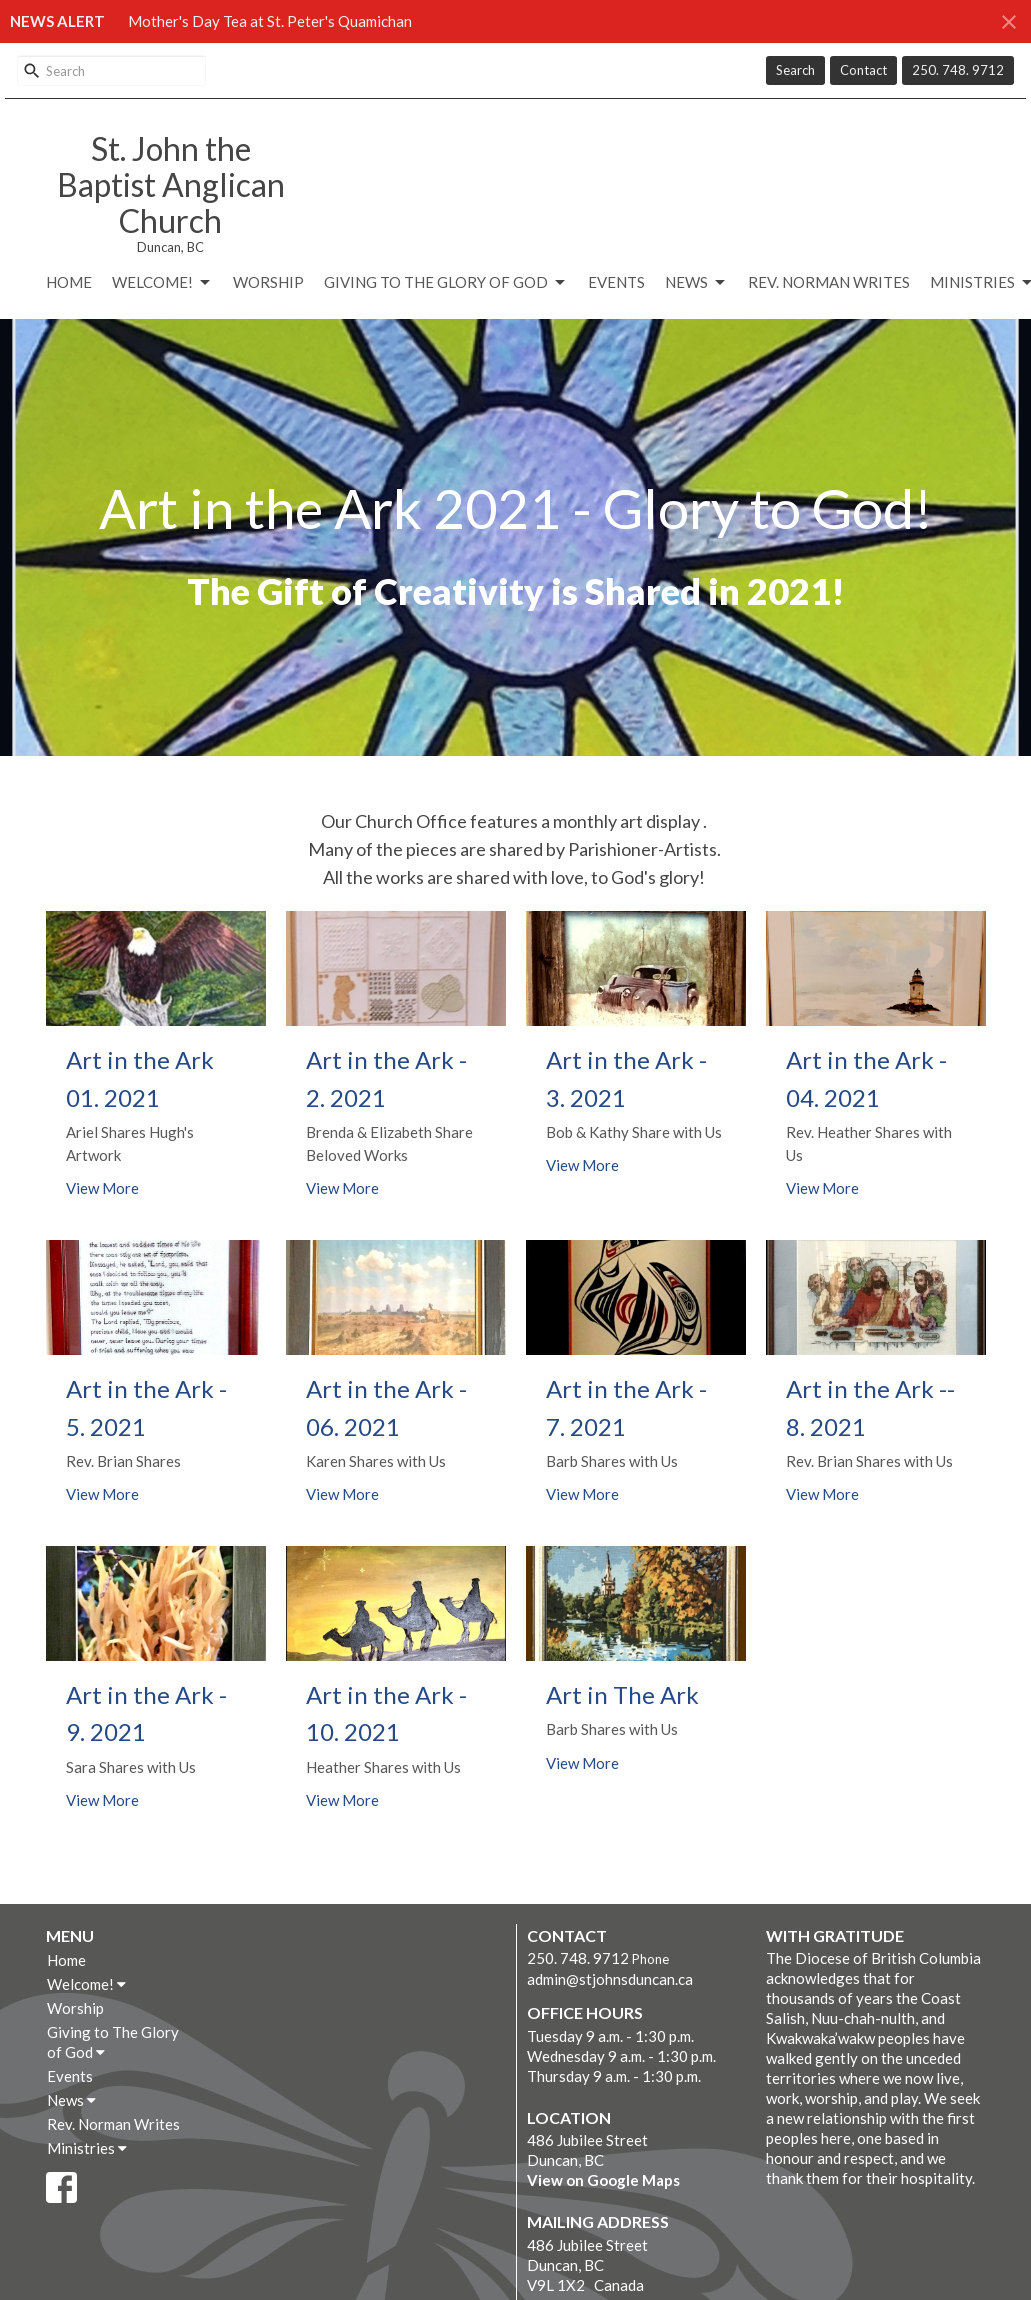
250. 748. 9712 (958, 70)
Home (69, 282)
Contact (863, 70)
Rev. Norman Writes (829, 282)
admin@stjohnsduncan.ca (610, 1979)
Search (795, 70)
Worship (268, 282)
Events (616, 282)
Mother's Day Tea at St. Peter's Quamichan (270, 21)
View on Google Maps (603, 2180)
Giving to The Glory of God (446, 283)
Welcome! (162, 283)
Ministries (87, 2148)
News (696, 283)
